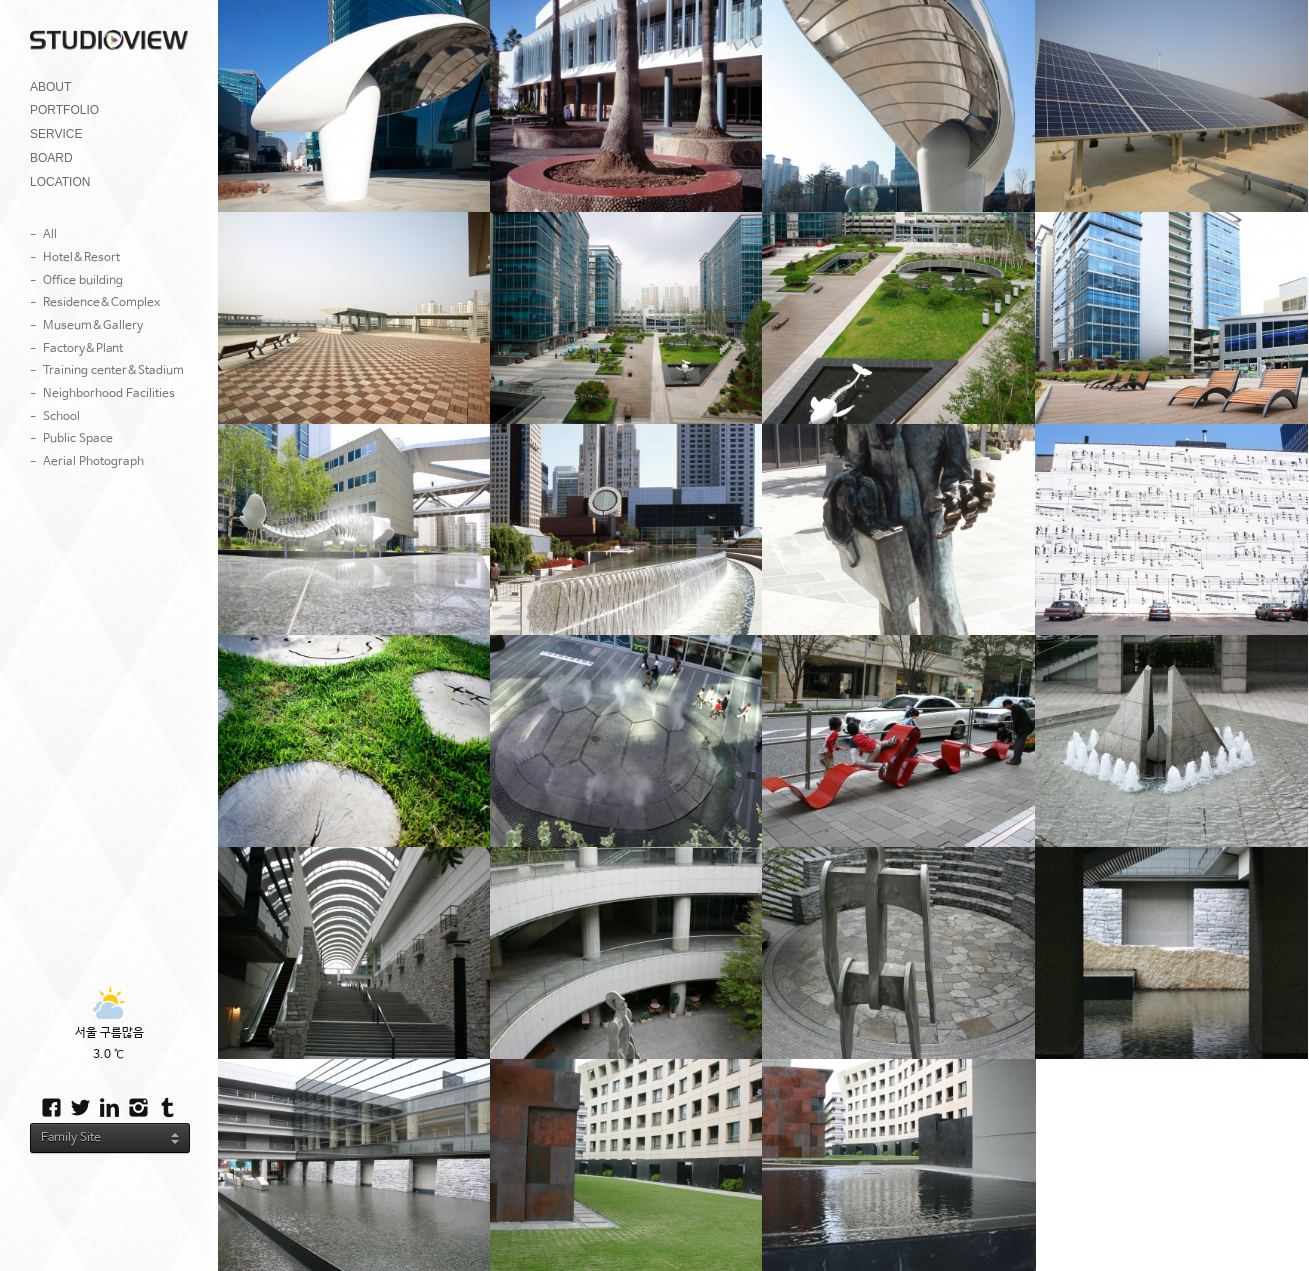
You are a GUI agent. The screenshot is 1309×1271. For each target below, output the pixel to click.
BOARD (51, 158)
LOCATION (60, 182)
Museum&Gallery (93, 326)
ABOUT (50, 87)
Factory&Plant (83, 349)
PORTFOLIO (64, 110)
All (50, 235)
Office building (83, 281)
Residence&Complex (101, 303)
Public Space (78, 439)
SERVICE (56, 134)
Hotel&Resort (81, 258)
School (61, 417)
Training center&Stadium (113, 371)
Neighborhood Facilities (109, 394)
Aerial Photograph (93, 462)
